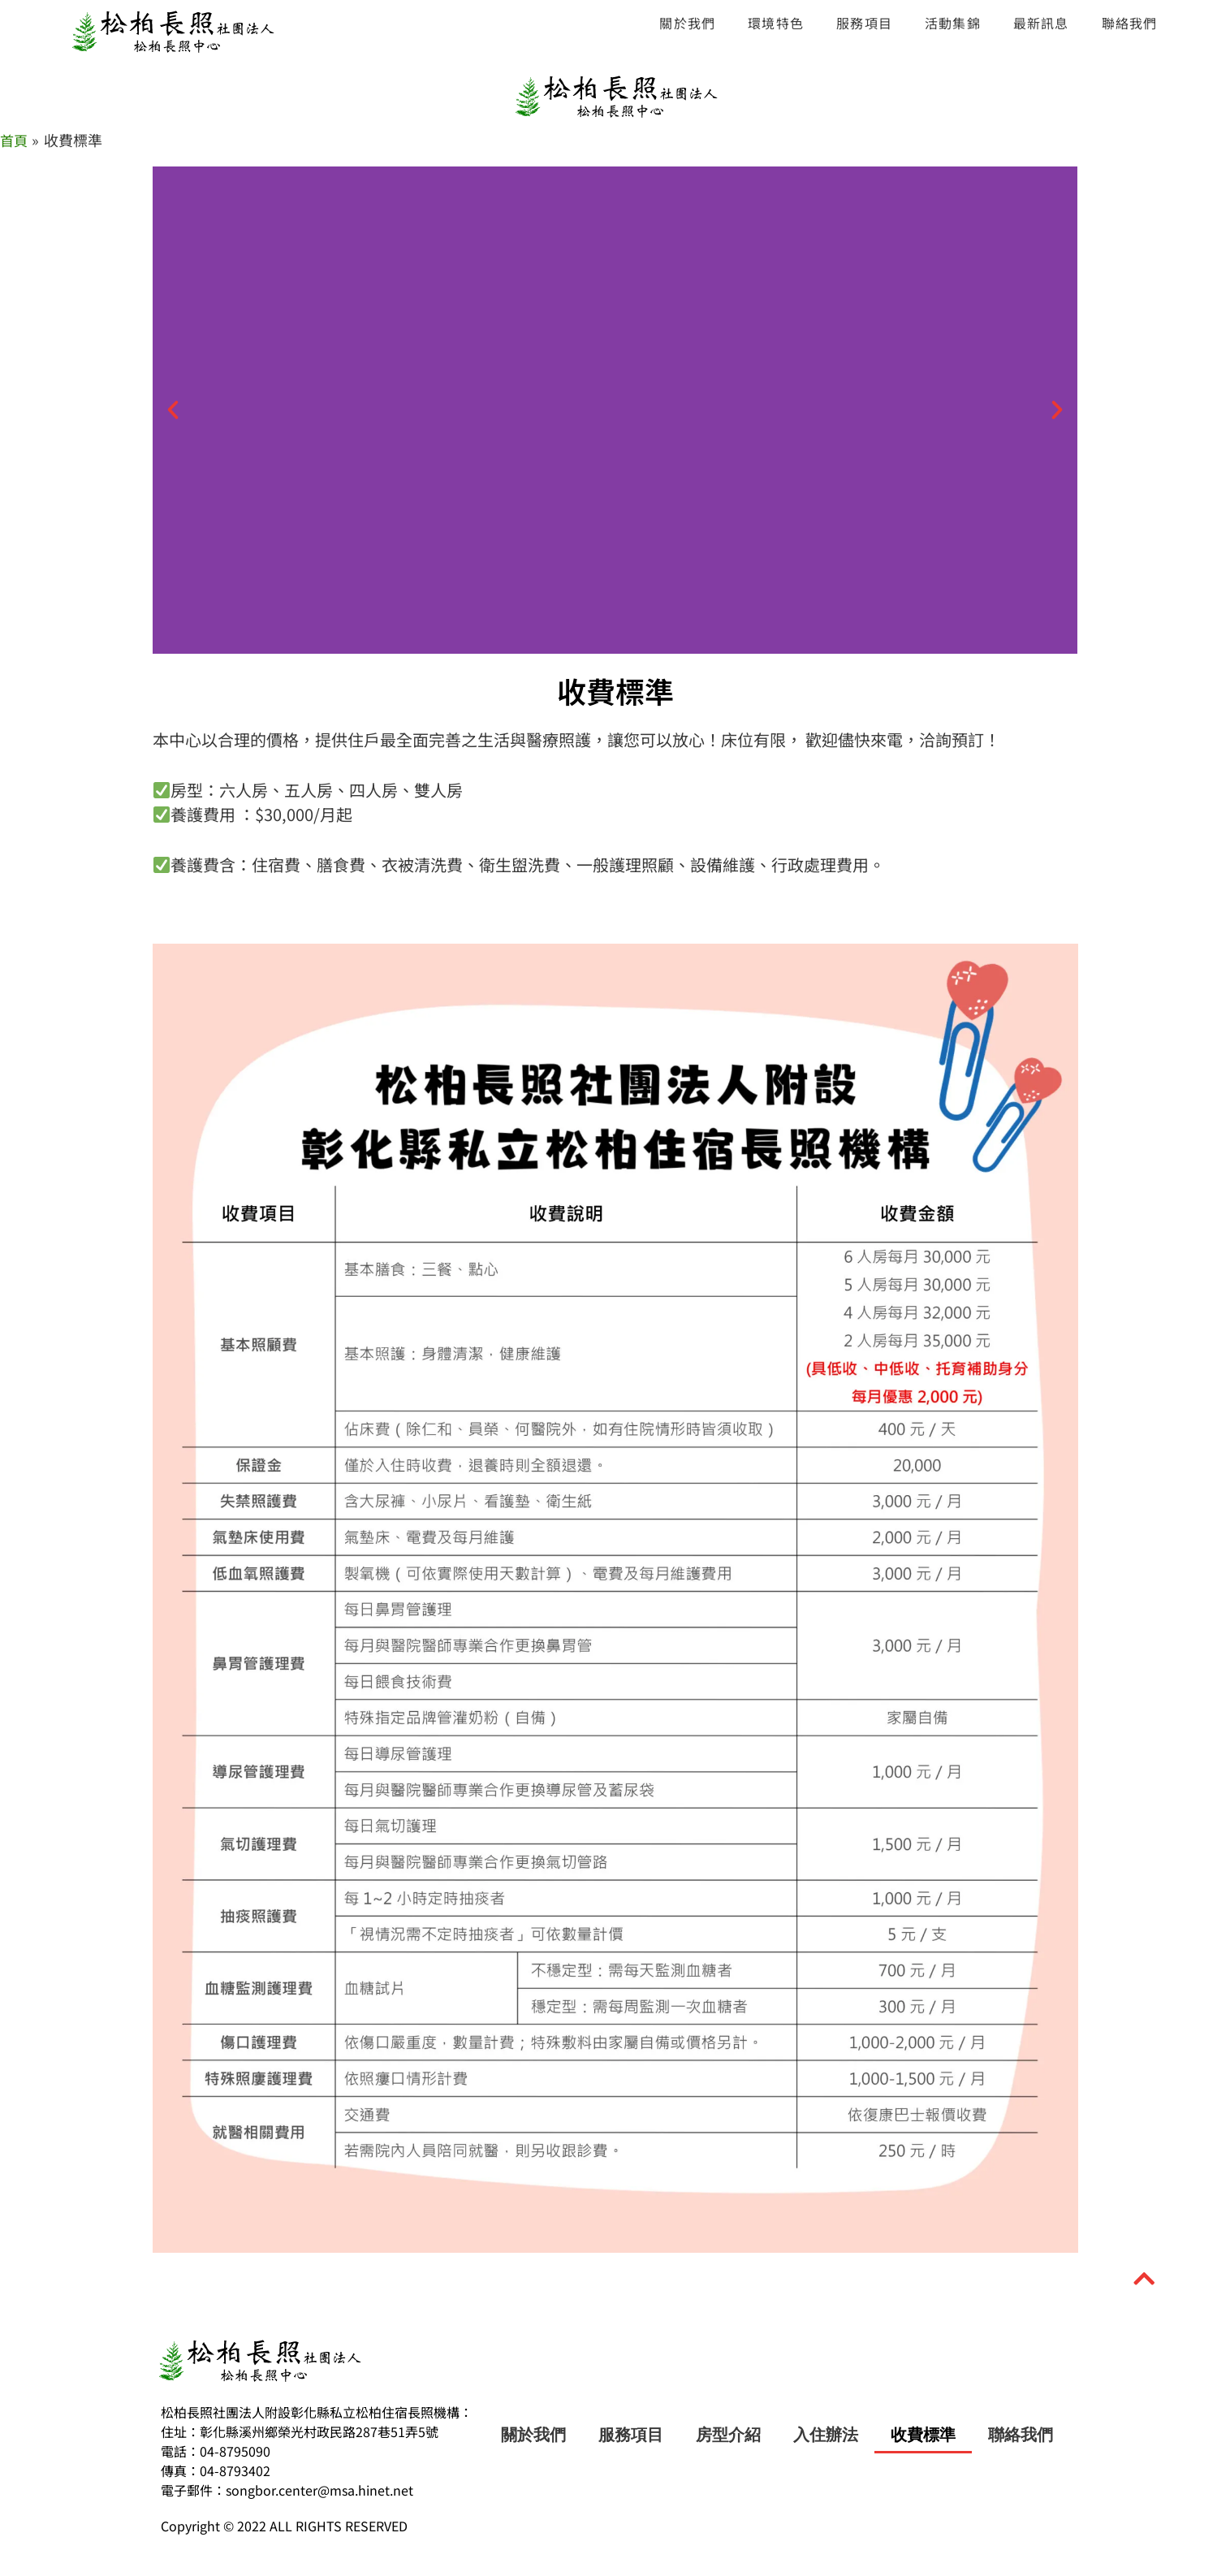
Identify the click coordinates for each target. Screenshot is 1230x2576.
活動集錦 (953, 22)
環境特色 (776, 22)
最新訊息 (1041, 22)
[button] (173, 410)
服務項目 (864, 22)
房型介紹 (728, 2434)
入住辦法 (825, 2434)
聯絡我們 (1130, 22)
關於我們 (687, 22)
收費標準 (923, 2434)
